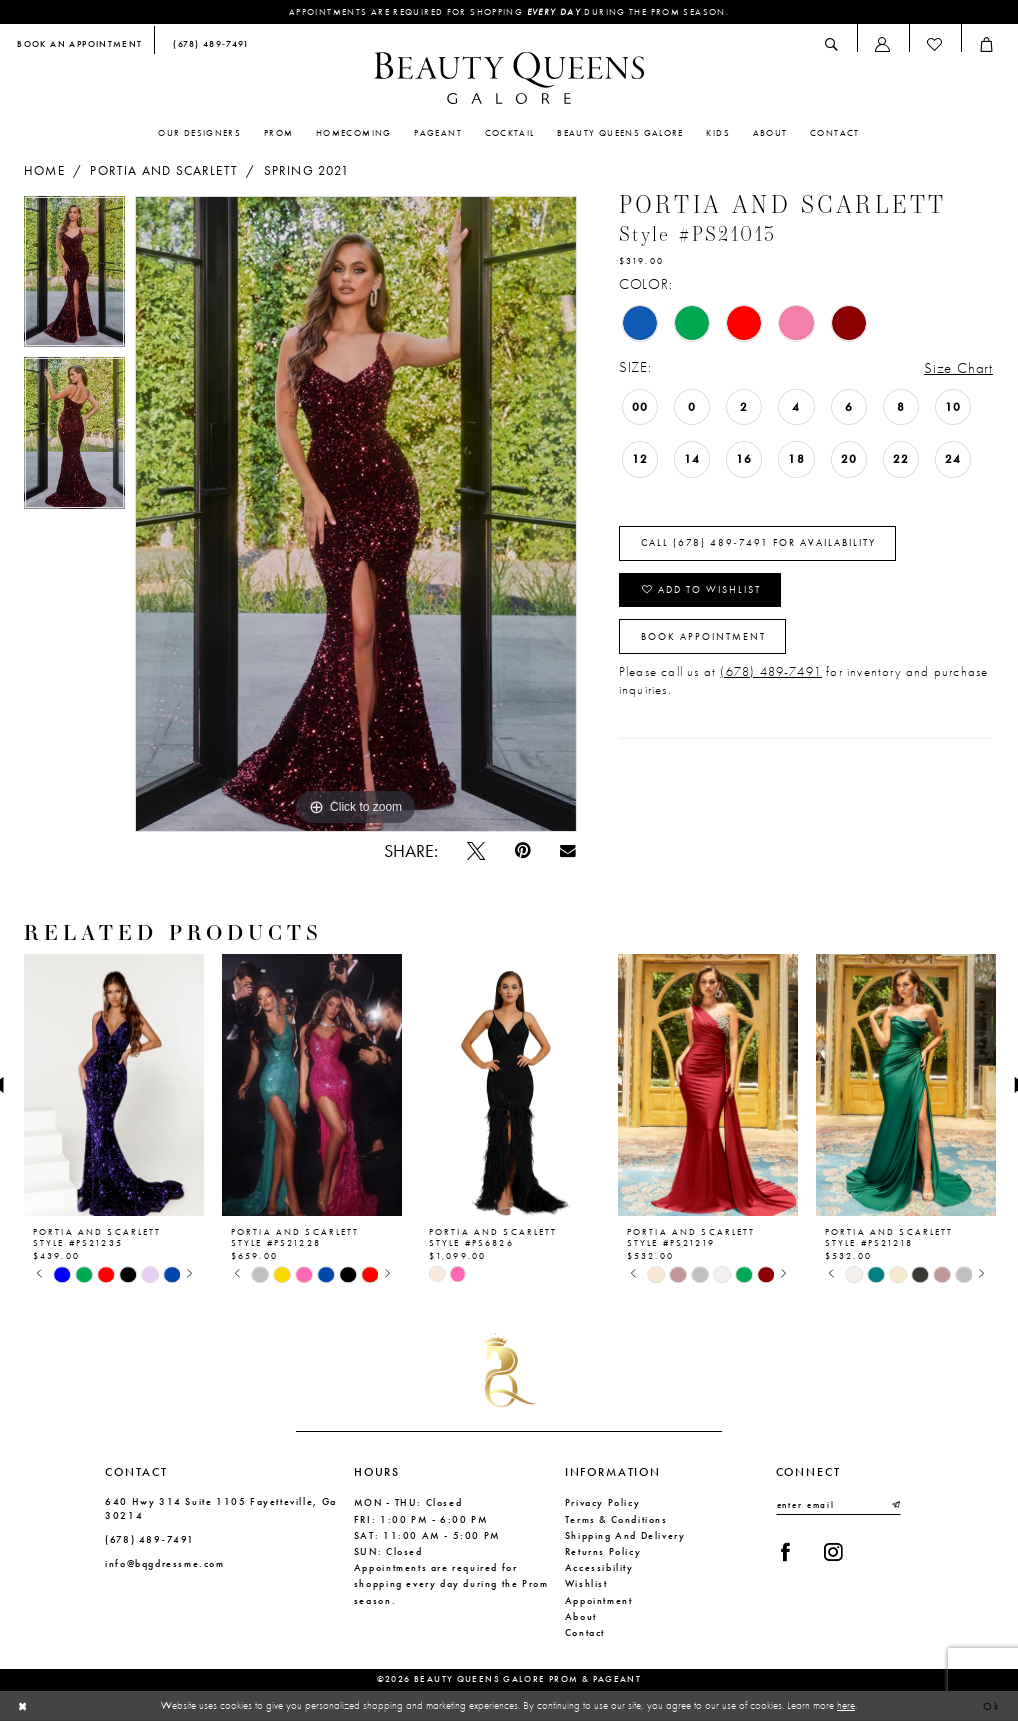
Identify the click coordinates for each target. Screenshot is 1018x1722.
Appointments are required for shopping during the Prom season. (509, 12)
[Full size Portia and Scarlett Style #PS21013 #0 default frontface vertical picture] (356, 514)
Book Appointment (703, 637)
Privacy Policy (603, 1502)
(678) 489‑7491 (150, 1539)
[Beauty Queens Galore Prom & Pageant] (509, 78)
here (846, 1706)
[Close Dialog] (23, 1707)
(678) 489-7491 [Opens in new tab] (771, 672)
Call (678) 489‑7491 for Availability (758, 543)
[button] (883, 44)
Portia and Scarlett (164, 171)
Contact (585, 1632)
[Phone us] (207, 45)
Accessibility (599, 1567)
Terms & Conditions (616, 1519)
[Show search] (832, 44)
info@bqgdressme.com (165, 1563)
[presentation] (114, 1085)
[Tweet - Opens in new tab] (475, 851)
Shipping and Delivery (625, 1535)
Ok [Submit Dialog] (992, 1706)
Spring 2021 (306, 171)
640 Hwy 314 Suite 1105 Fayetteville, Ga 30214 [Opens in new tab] (221, 1508)
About (581, 1616)
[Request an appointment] (80, 45)
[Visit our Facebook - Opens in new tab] (785, 1552)
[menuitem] (80, 45)
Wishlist (586, 1583)
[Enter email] (838, 1505)
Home (44, 171)
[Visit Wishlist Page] (935, 44)
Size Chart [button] (958, 368)
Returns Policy (603, 1551)
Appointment (599, 1600)
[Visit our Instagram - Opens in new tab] (832, 1552)
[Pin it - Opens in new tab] (522, 851)
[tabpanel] (74, 277)
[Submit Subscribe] (895, 1505)
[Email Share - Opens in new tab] (567, 850)
